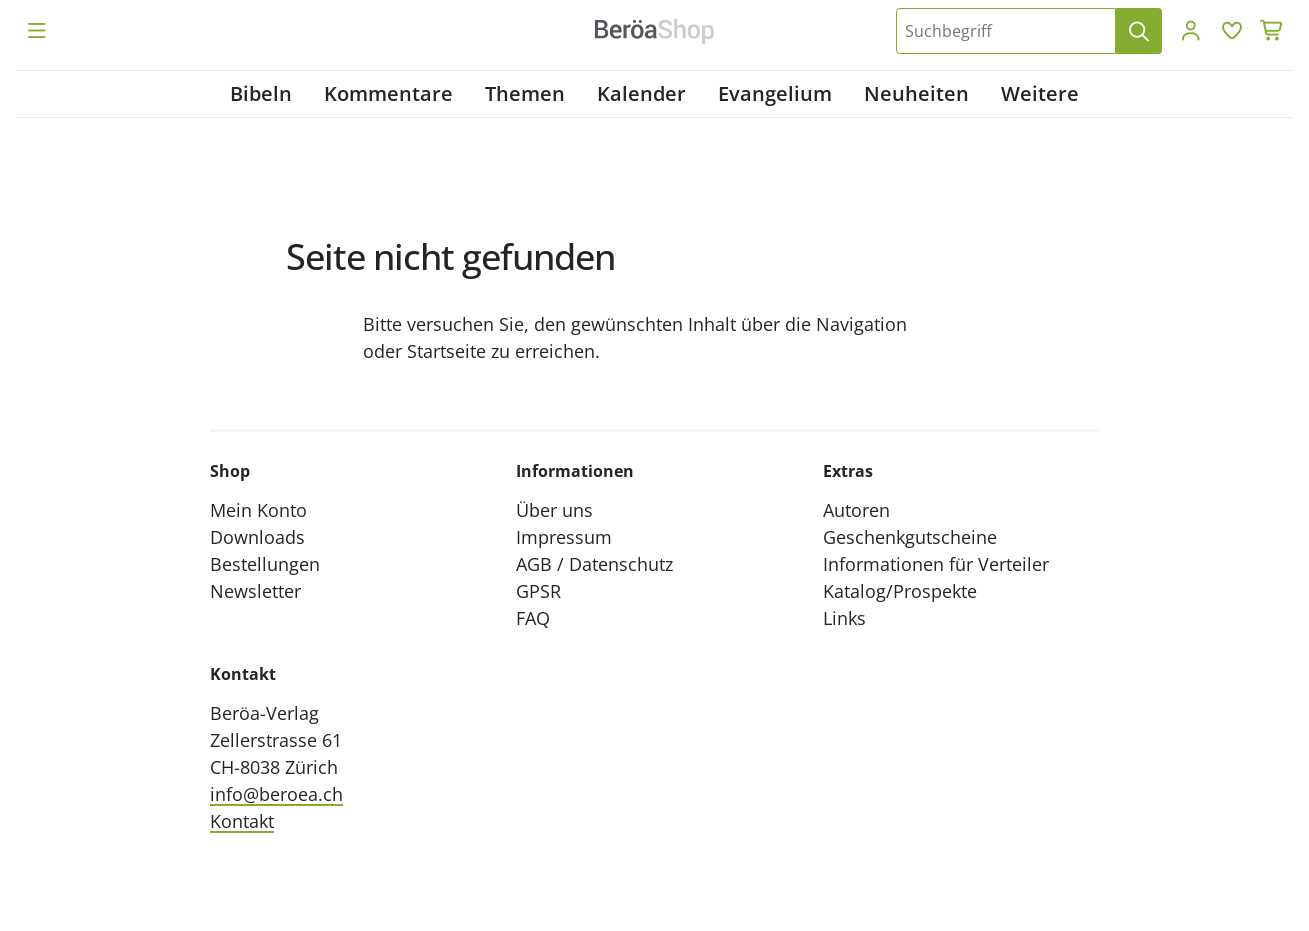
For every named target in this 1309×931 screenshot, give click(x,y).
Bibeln (261, 93)
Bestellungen (265, 564)
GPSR (538, 591)
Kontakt (242, 821)
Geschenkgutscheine (910, 537)
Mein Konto (258, 510)
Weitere (1040, 93)
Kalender (641, 93)
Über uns (554, 510)
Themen (525, 93)
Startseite (446, 351)
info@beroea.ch (276, 794)
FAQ (533, 618)
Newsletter (255, 591)
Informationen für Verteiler (936, 564)
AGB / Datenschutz (594, 564)
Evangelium (775, 93)
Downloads (257, 537)
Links (844, 618)
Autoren (856, 510)
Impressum (564, 537)
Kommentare (388, 93)
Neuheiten (916, 93)
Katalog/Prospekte (900, 591)
